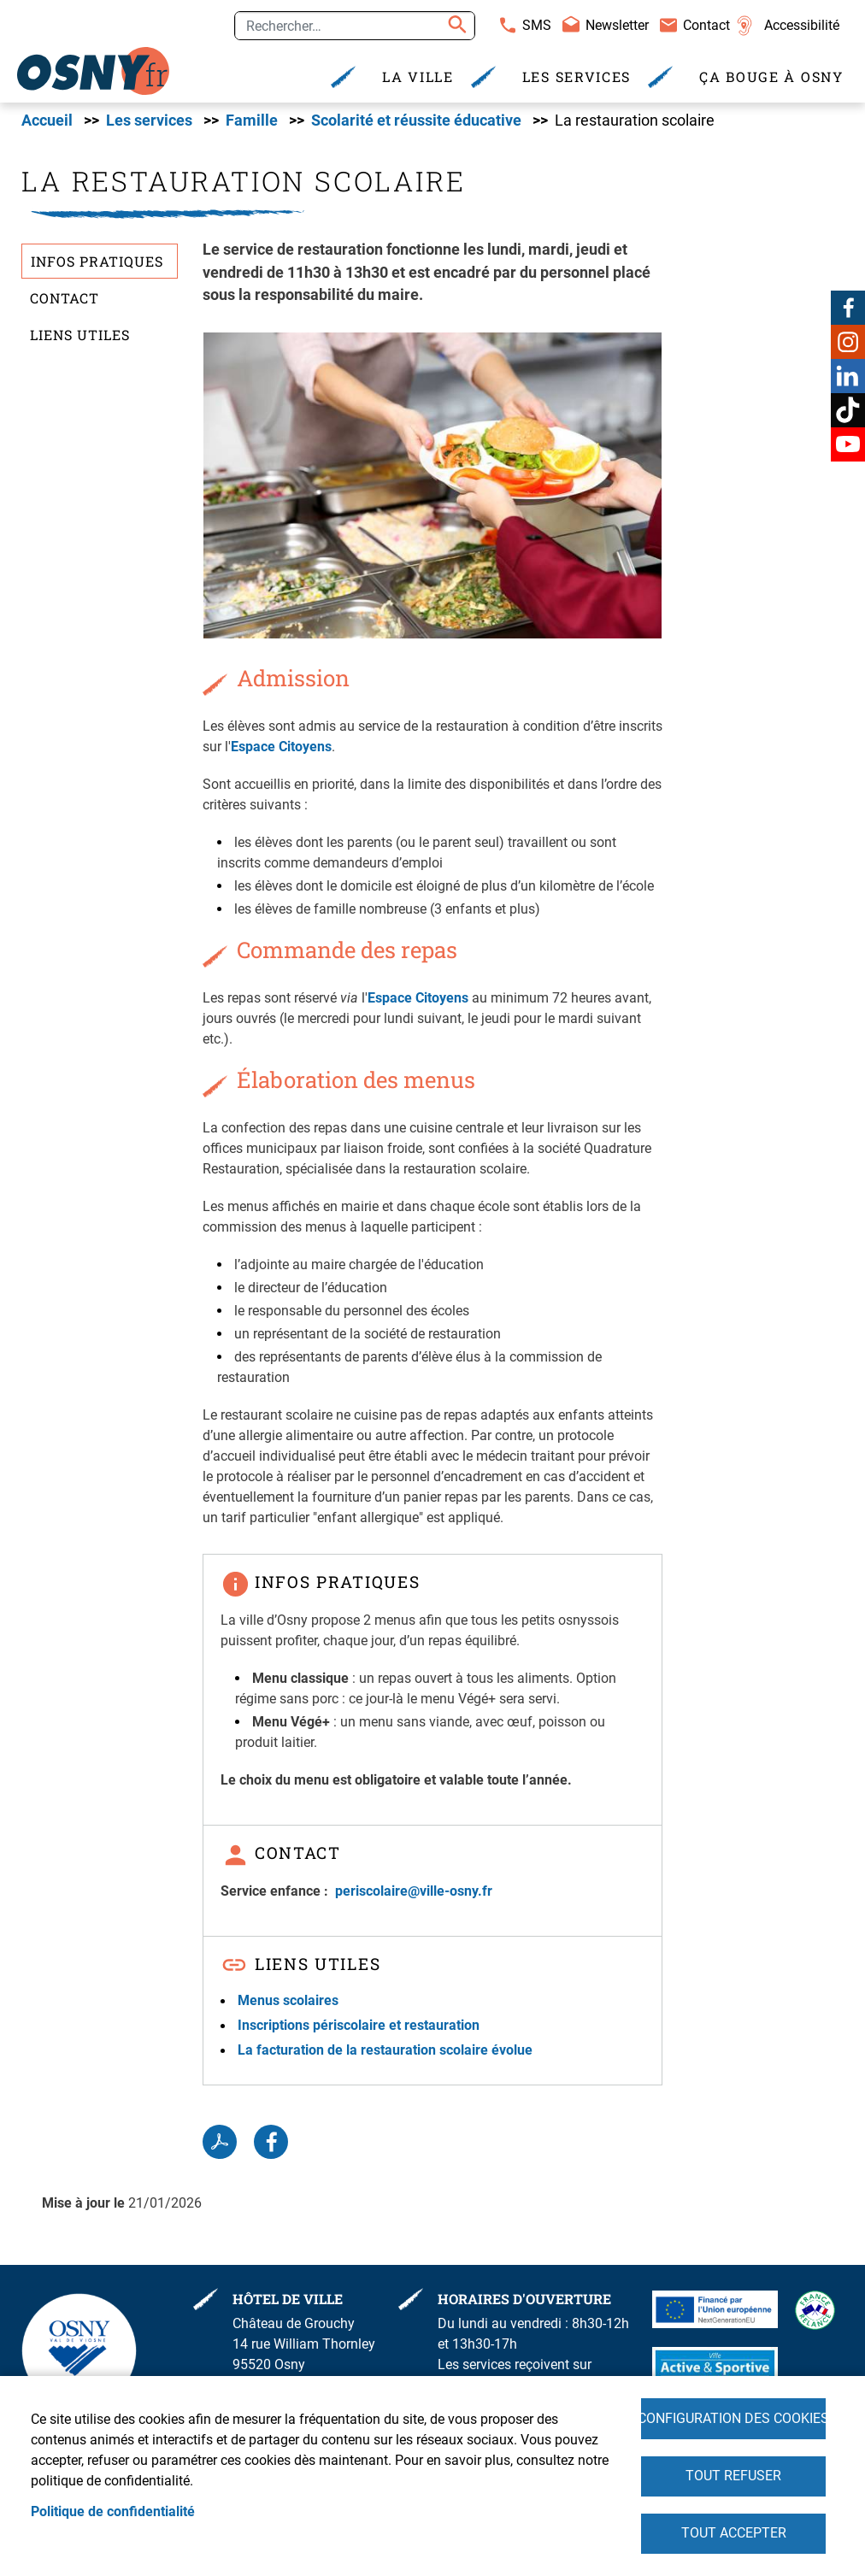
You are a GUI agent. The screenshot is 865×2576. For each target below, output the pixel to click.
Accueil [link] (47, 122)
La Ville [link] (418, 76)
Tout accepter (733, 2533)
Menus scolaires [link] (288, 2002)
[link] (94, 71)
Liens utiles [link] (80, 336)
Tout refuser (733, 2475)
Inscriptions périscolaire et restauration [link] (359, 2028)
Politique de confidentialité (113, 2510)
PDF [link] (220, 2143)
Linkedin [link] (848, 376)
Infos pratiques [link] (97, 264)
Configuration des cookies (733, 2416)
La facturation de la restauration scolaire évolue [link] (385, 2052)
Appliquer (454, 25)
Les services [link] (576, 76)
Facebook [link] (848, 308)
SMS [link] (536, 25)
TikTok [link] (848, 410)
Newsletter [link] (617, 25)
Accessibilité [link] (801, 25)
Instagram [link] (848, 342)
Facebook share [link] (271, 2143)
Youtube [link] (848, 444)
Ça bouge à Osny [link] (771, 76)
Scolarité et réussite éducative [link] (416, 122)
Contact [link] (706, 25)
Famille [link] (252, 122)
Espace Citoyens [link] (281, 748)
